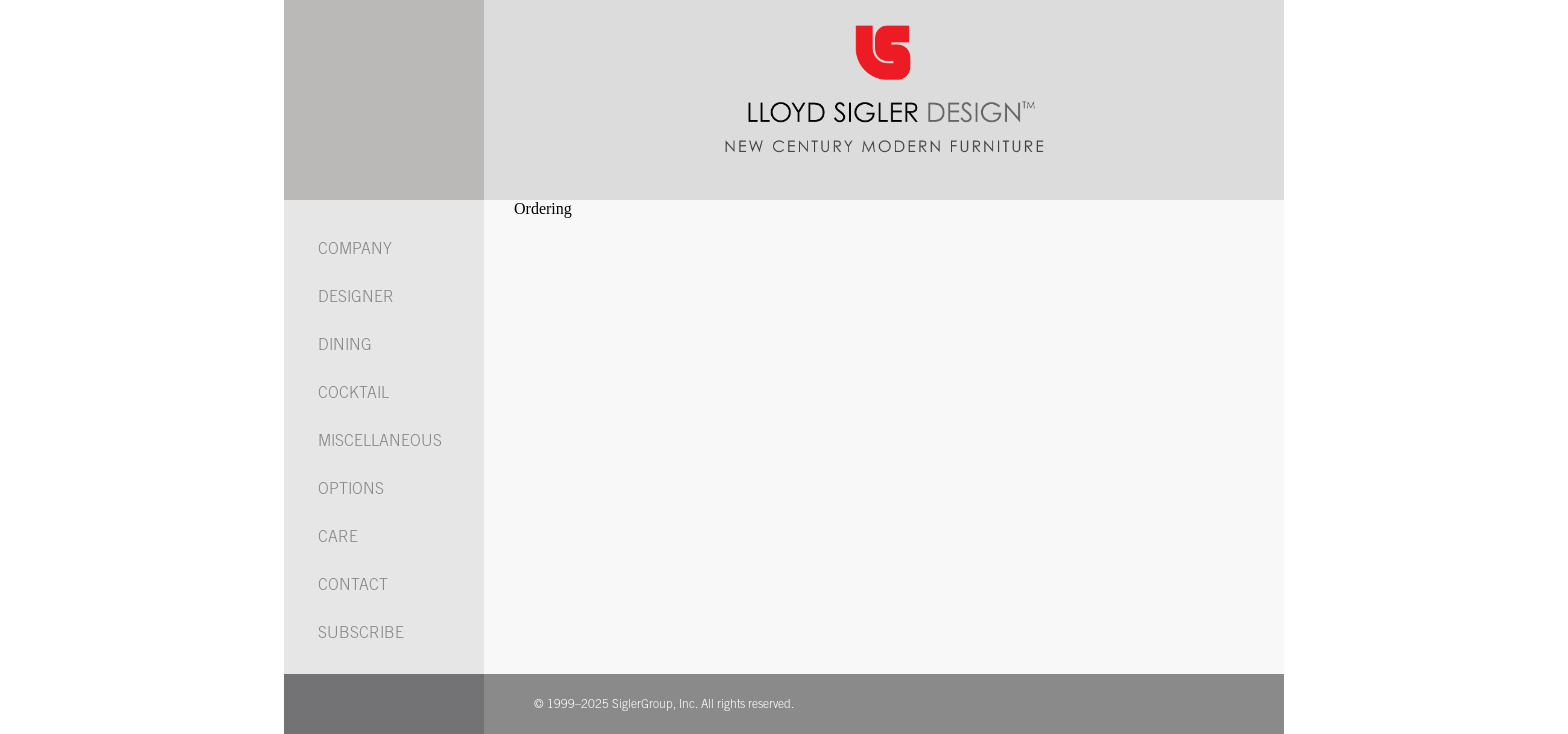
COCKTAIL (353, 394)
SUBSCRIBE (361, 634)
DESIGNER (356, 298)
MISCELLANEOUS (380, 442)
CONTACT (353, 586)
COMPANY (355, 250)
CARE (338, 538)
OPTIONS (351, 490)
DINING (345, 346)
